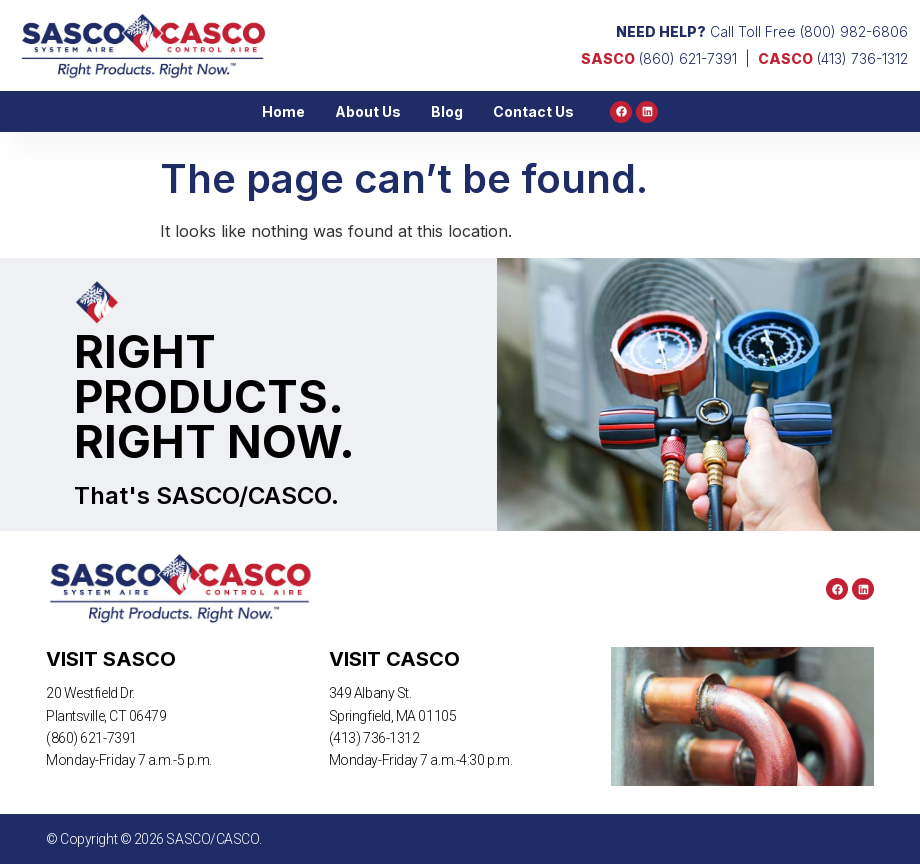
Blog (447, 111)
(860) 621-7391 (659, 58)
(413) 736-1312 (833, 58)
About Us (368, 111)
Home (283, 111)
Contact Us (533, 111)
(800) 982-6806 (854, 31)
